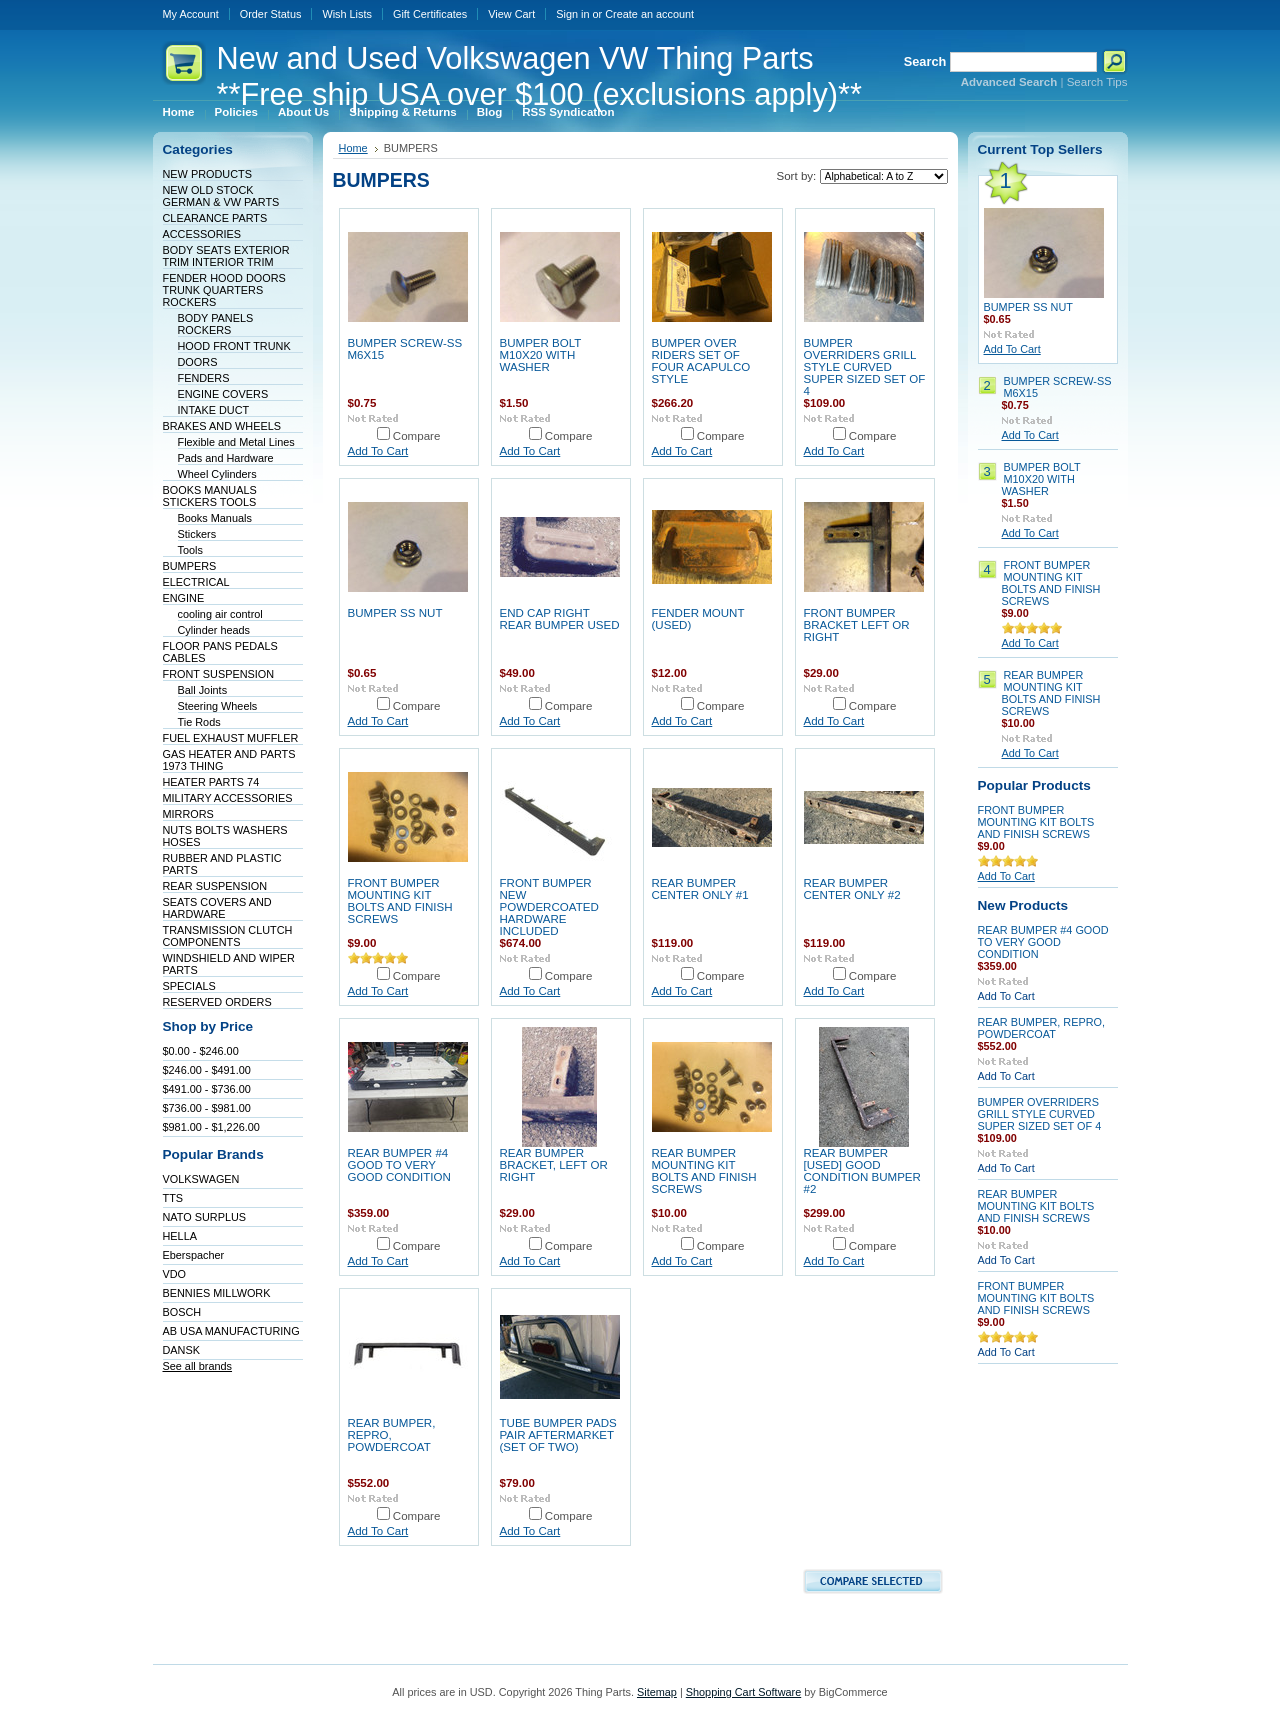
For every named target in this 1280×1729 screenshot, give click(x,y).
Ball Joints (203, 690)
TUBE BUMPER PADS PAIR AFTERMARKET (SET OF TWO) (558, 1435)
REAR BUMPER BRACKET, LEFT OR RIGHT (554, 1165)
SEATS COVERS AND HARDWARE (217, 908)
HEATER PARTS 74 (211, 782)
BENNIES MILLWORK (217, 1293)
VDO (175, 1274)
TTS (173, 1198)
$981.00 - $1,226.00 (211, 1127)
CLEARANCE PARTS (215, 218)
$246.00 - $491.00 (207, 1070)
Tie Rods (199, 722)
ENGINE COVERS (223, 394)
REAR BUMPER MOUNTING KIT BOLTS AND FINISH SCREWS (704, 1171)
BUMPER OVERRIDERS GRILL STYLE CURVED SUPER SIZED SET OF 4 (865, 367)
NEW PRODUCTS (207, 174)
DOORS (198, 362)
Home (353, 148)
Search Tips (1097, 82)
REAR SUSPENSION (215, 886)
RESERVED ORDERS (217, 1002)
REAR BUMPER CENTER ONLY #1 (700, 889)
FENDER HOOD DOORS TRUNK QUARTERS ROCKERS (224, 290)
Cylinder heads (214, 630)
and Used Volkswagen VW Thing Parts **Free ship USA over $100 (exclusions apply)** (539, 76)
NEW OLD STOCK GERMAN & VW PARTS (221, 196)
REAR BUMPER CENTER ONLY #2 (852, 889)
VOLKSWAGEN (201, 1179)
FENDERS (204, 378)
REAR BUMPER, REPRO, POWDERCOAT (392, 1435)
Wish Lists (347, 14)
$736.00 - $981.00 (207, 1108)
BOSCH (182, 1312)
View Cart (511, 14)
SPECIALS (189, 986)
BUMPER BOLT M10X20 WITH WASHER (541, 355)
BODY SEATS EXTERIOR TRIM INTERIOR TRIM (226, 256)
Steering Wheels (218, 706)
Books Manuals (215, 518)
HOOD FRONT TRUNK (234, 346)
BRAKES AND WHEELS (222, 426)
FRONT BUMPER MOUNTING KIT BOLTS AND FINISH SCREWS (400, 901)
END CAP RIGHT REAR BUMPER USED (560, 619)
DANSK (181, 1350)
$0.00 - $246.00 (201, 1051)
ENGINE (184, 598)
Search (925, 61)
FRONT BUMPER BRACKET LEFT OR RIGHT (857, 625)
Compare (417, 436)
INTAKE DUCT (214, 410)
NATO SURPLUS (205, 1217)
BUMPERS (190, 566)
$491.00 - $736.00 (207, 1089)
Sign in (572, 14)
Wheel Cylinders (217, 474)
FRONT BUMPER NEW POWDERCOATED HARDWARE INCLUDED (549, 907)
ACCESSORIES (202, 234)
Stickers (197, 534)
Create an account (649, 14)
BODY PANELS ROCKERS (216, 324)
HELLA (180, 1236)
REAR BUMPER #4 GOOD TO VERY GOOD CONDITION (399, 1165)
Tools (190, 550)
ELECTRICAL (196, 582)
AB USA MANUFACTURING (231, 1331)
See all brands (198, 1366)
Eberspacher (194, 1255)
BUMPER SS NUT (395, 613)
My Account (191, 14)
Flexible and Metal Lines (236, 442)
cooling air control (220, 614)
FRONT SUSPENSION (219, 674)
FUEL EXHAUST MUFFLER (231, 738)
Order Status (271, 14)
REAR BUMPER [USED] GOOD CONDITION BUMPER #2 (862, 1171)
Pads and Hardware (226, 458)
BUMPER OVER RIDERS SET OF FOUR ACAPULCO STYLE (701, 361)
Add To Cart (378, 451)
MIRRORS (188, 814)
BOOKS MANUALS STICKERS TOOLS (210, 496)
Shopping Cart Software (743, 1692)
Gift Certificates (430, 14)
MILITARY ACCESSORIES (228, 798)
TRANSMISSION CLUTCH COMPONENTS (228, 936)
